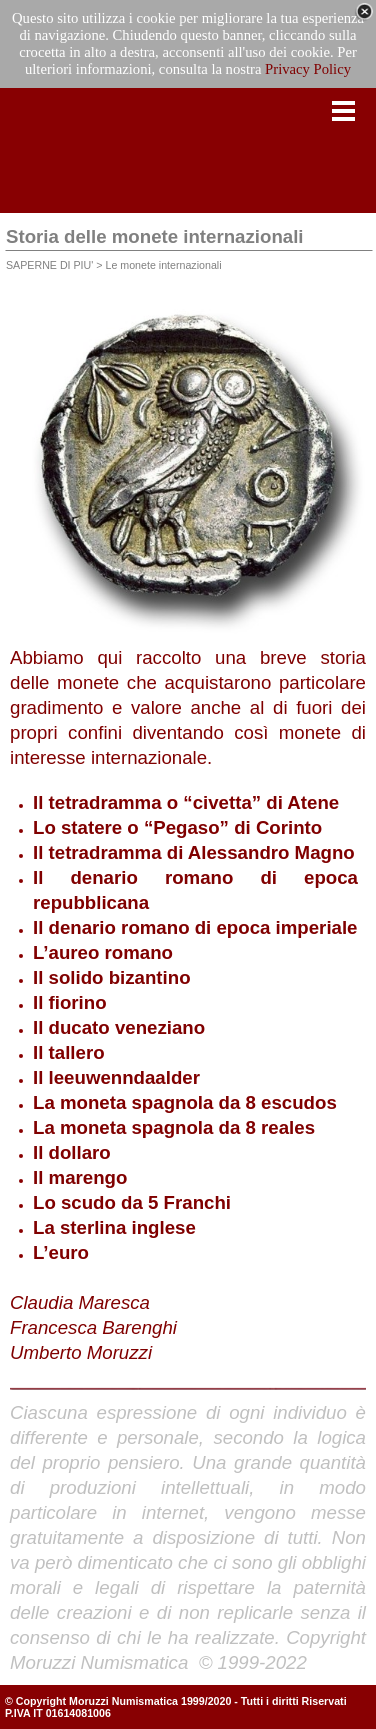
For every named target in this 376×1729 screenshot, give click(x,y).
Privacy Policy (308, 69)
